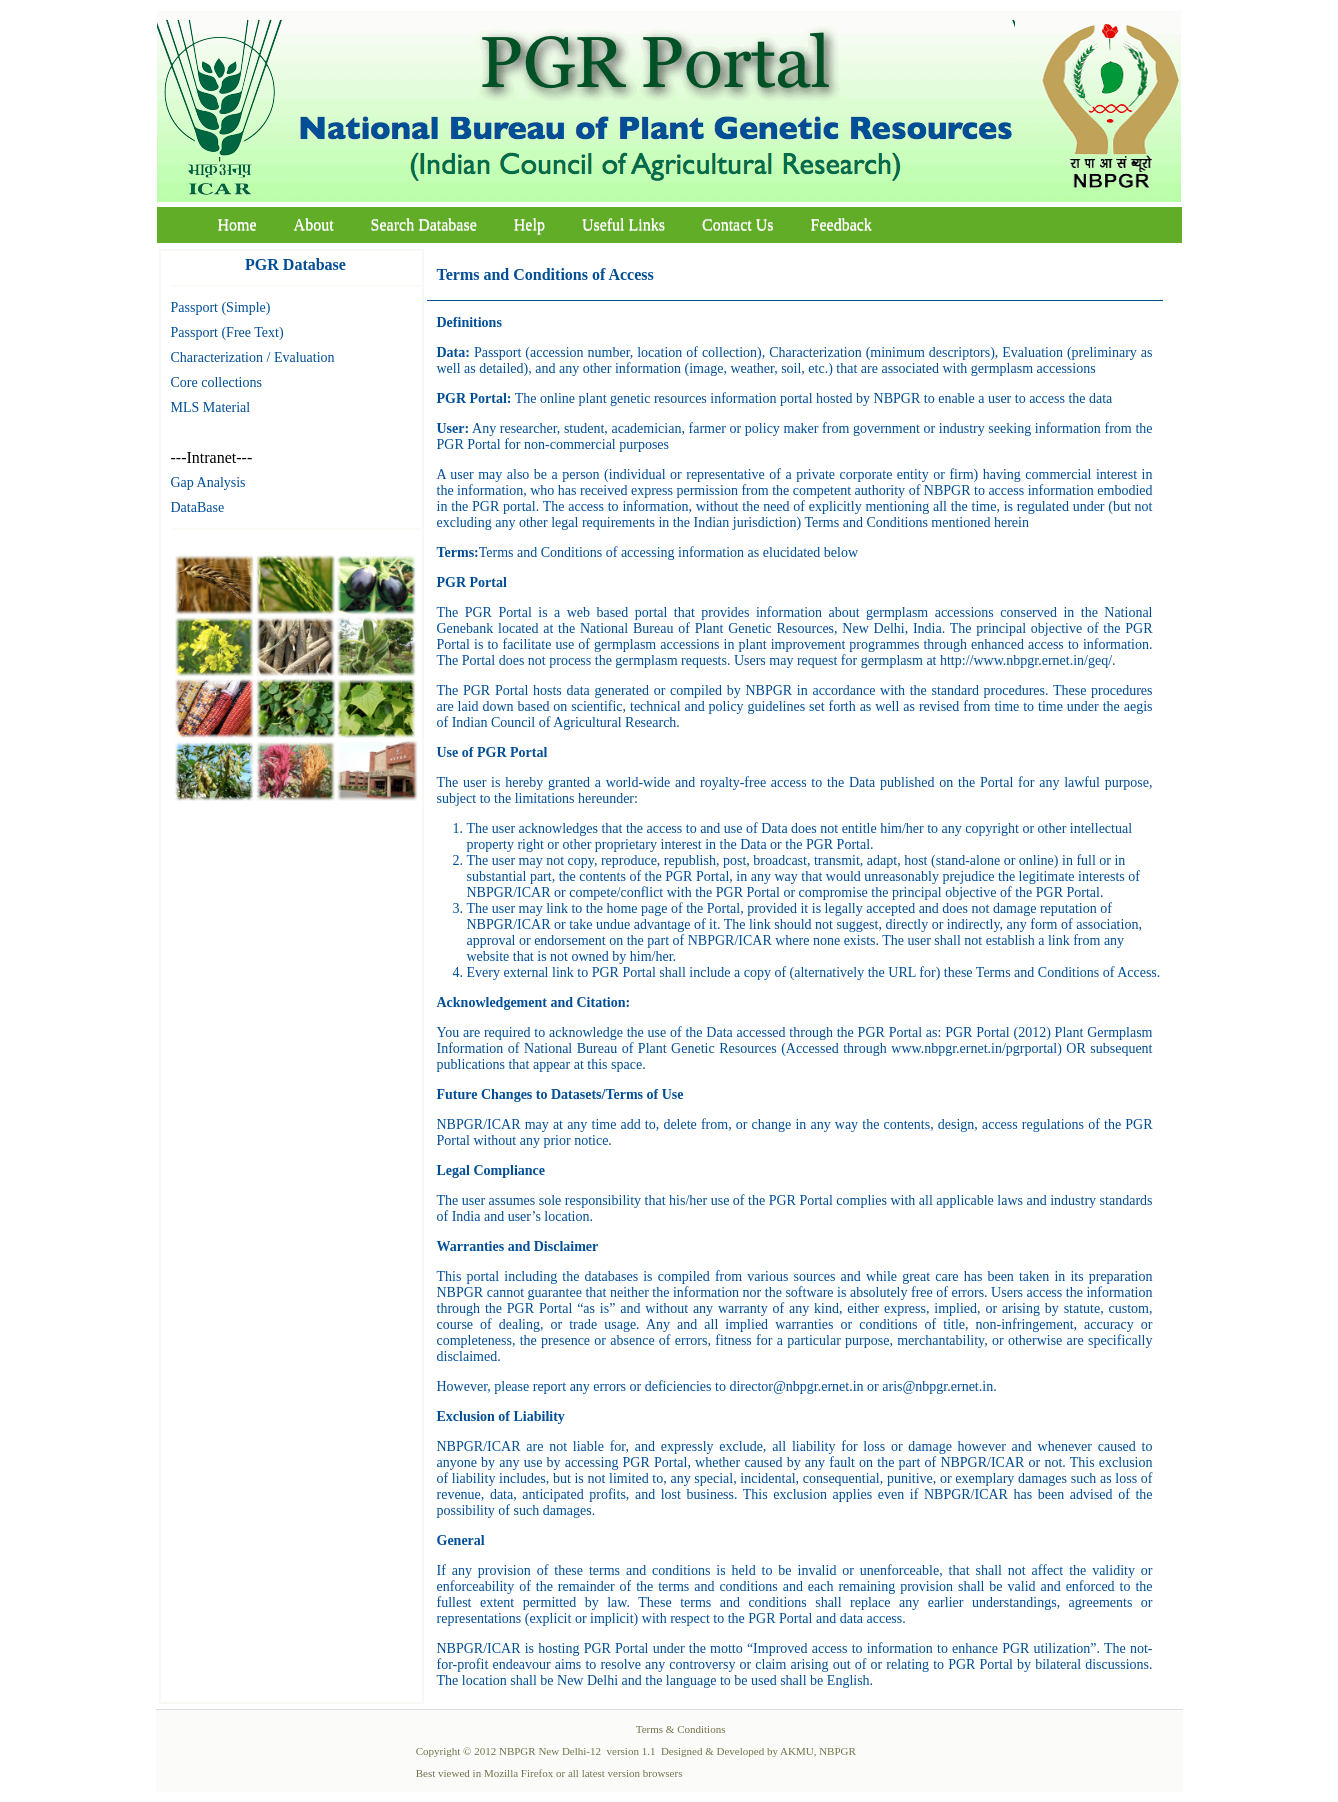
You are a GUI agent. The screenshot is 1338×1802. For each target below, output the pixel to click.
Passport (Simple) (221, 307)
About (314, 224)
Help (529, 224)
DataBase (198, 507)
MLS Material (211, 407)
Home (237, 224)
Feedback (841, 224)
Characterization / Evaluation (253, 357)
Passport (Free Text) (227, 332)
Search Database (424, 224)
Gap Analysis (208, 482)
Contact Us (738, 224)
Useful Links (623, 224)
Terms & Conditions (681, 1729)
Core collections (216, 382)
